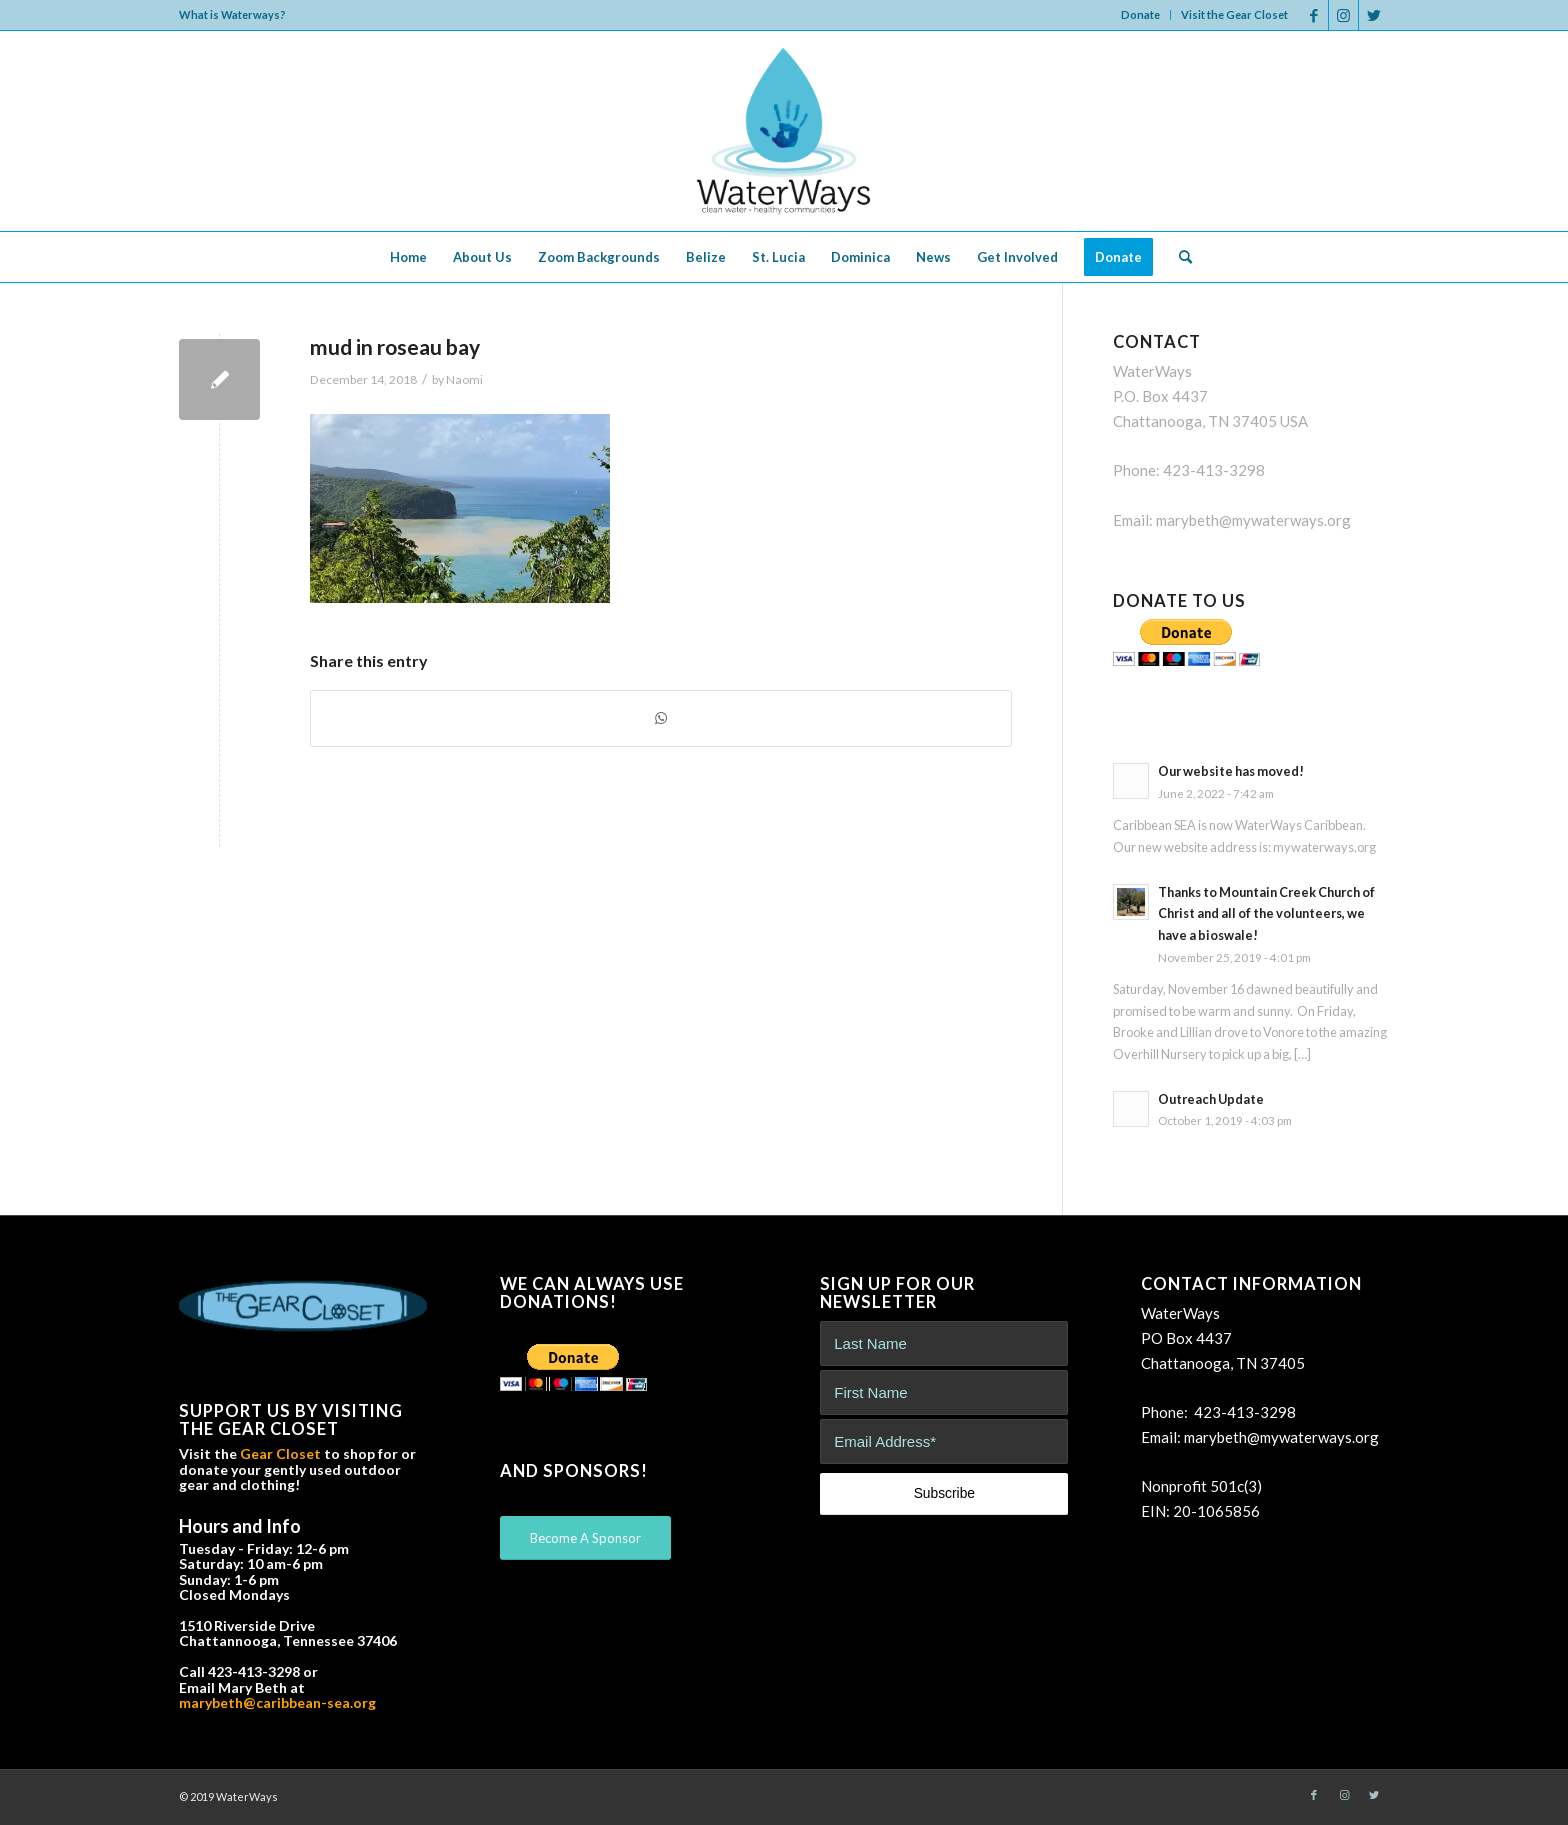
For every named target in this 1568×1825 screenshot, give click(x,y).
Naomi (464, 379)
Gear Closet (280, 1453)
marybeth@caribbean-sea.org (277, 1702)
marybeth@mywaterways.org (1253, 520)
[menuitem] (1141, 15)
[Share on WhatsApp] (661, 718)
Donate (1140, 14)
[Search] (1179, 257)
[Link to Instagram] (1343, 15)
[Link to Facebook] (1313, 15)
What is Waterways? (232, 14)
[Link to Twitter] (1374, 15)
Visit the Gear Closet (1234, 14)
